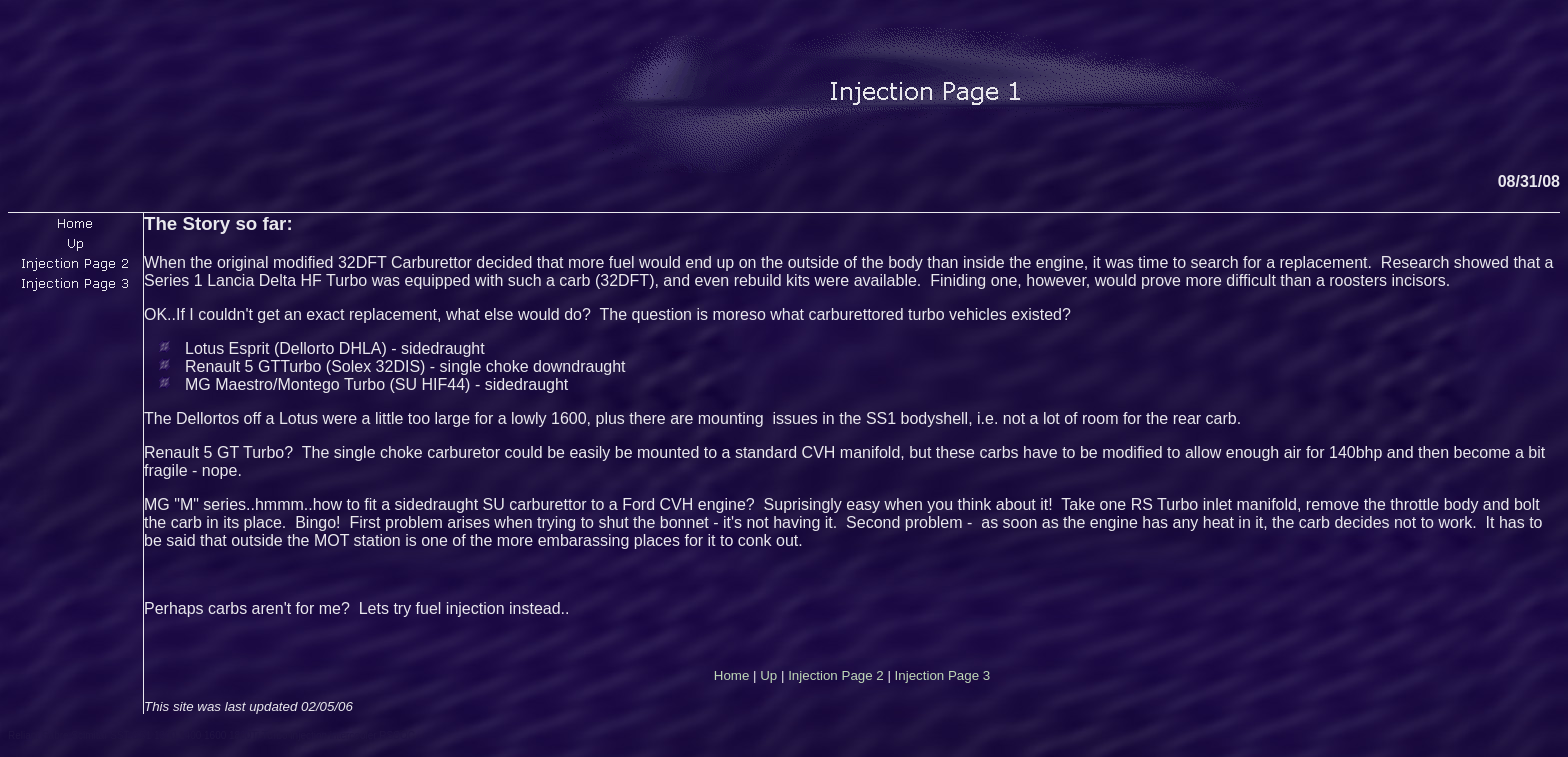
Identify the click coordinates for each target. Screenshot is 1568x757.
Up (768, 675)
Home (732, 675)
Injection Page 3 (943, 675)
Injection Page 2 (836, 675)
